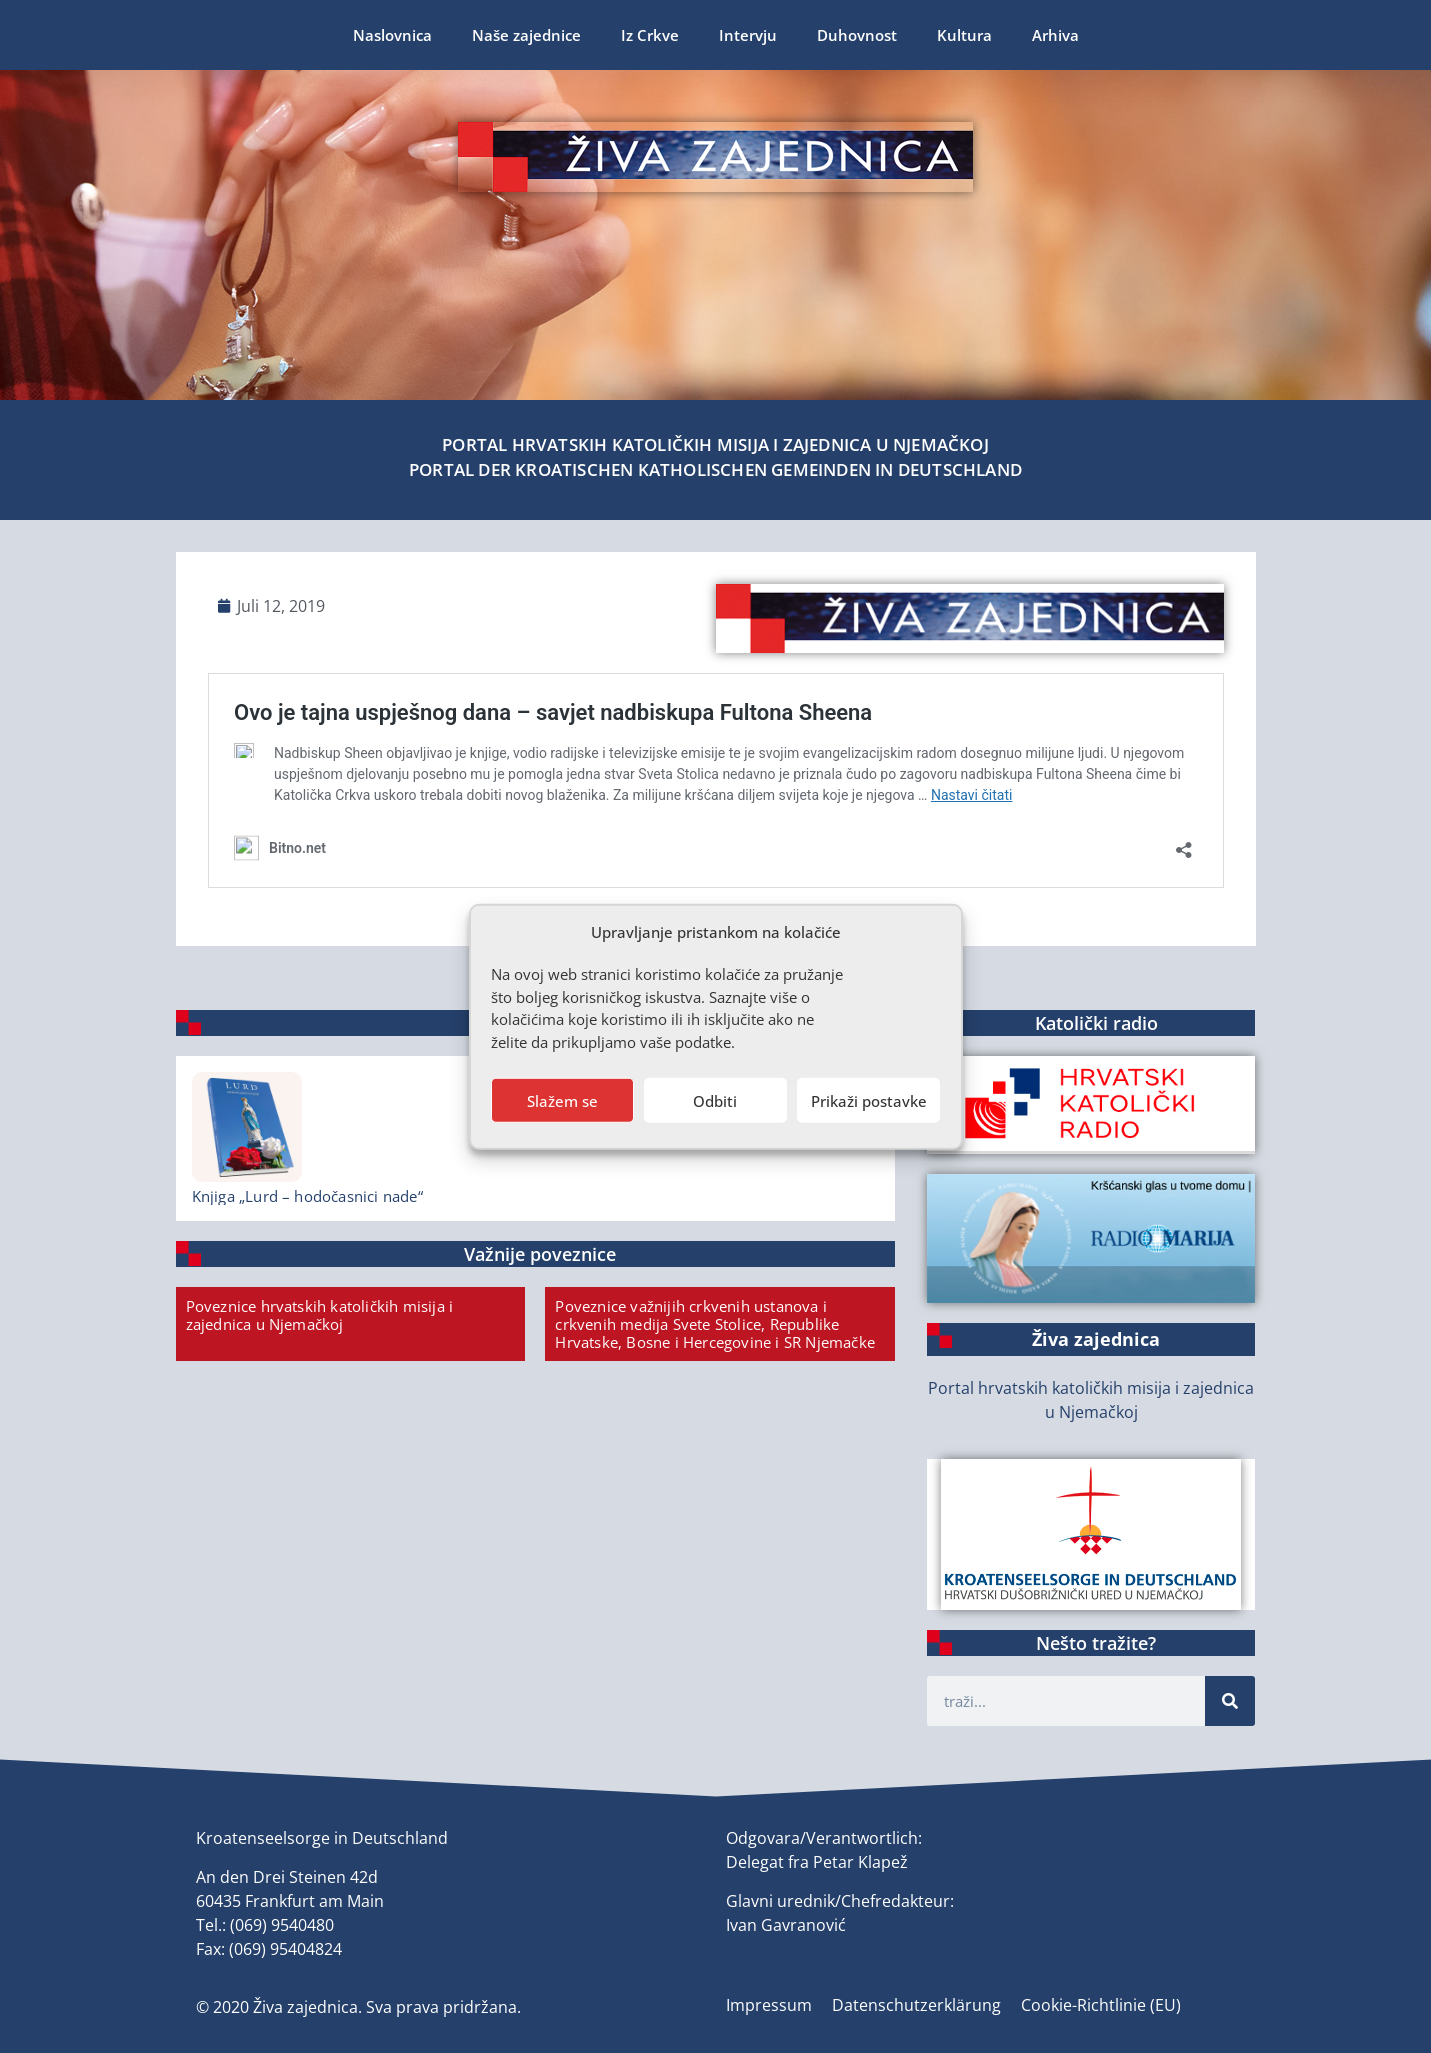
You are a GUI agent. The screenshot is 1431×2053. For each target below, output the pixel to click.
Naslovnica (392, 35)
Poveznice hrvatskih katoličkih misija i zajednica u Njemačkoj (320, 1315)
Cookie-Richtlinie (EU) (1101, 2005)
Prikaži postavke (869, 1100)
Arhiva (1055, 35)
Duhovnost (857, 35)
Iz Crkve (650, 35)
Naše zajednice (526, 35)
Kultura (964, 35)
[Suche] (1230, 1701)
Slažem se (562, 1100)
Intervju (748, 35)
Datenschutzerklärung (916, 2005)
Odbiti (715, 1100)
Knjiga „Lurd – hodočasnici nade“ (307, 1196)
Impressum (769, 2005)
